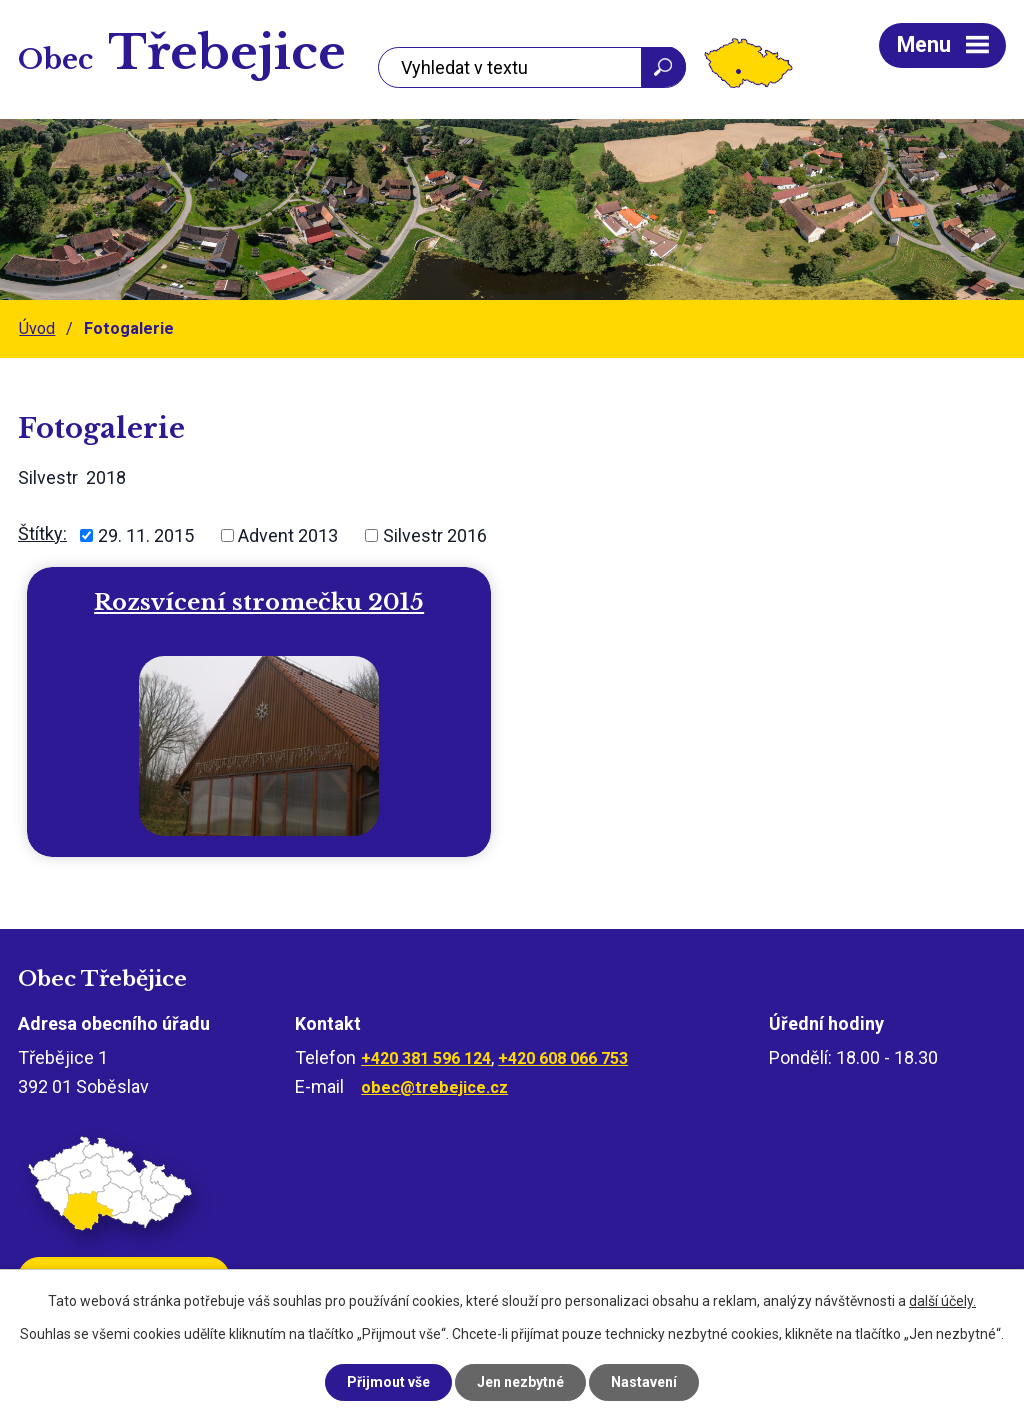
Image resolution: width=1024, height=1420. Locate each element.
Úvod (37, 328)
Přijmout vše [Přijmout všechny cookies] (388, 1382)
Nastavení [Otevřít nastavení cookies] (644, 1382)
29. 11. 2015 (146, 535)
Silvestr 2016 (435, 535)
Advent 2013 (288, 535)
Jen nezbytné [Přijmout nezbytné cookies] (520, 1382)
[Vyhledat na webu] (532, 67)
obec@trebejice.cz (434, 1087)
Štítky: (42, 533)
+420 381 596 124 (426, 1058)
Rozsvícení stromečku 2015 (259, 602)
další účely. (942, 1301)
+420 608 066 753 (563, 1058)
